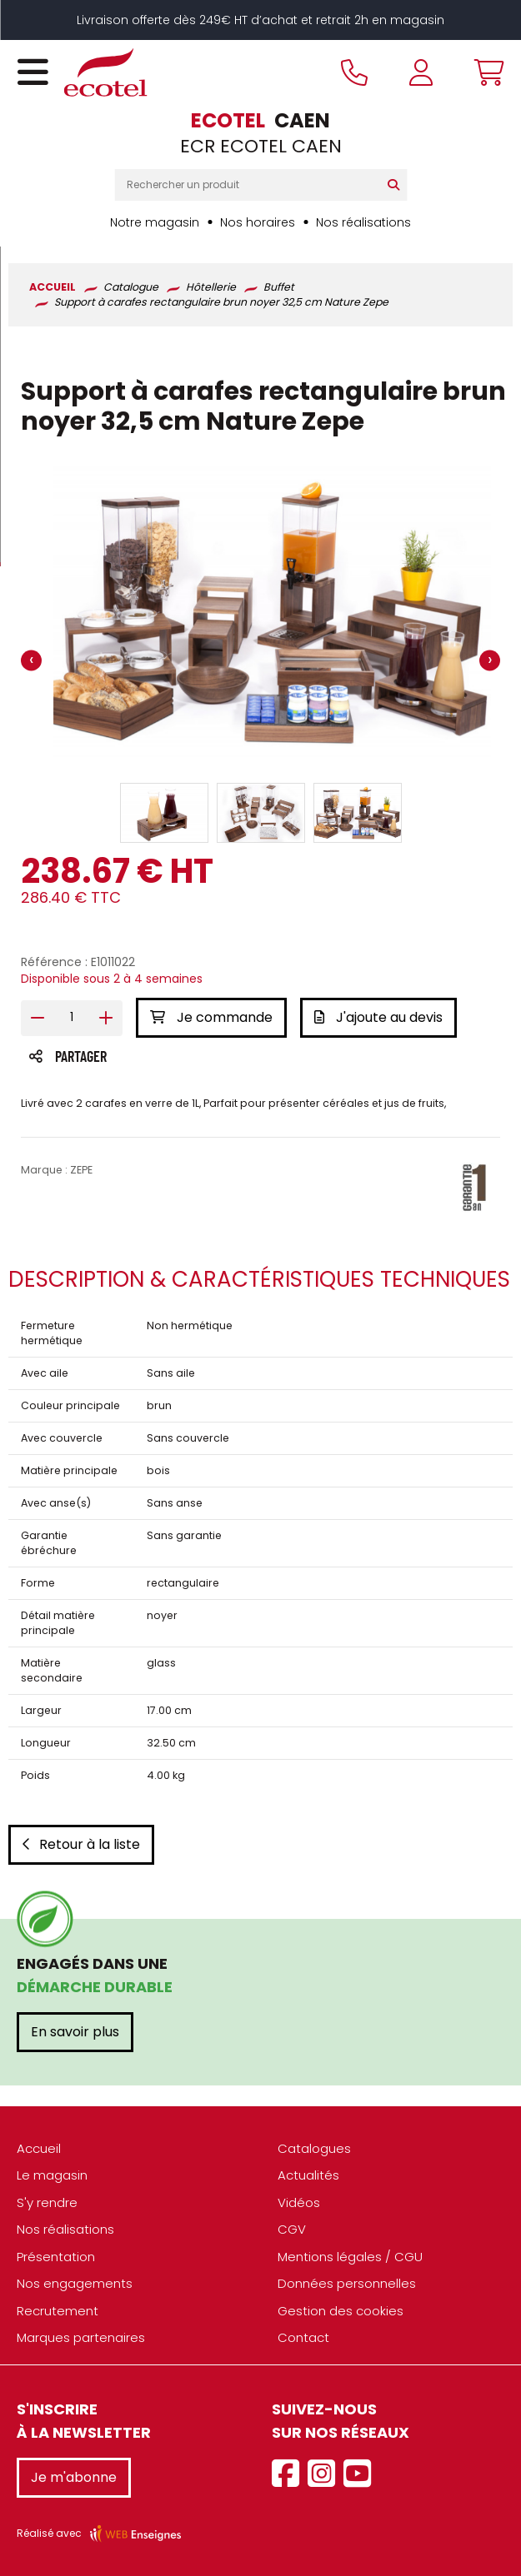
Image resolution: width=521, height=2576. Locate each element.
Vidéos (299, 2202)
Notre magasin (154, 222)
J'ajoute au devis (378, 1017)
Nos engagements (75, 2283)
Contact (303, 2337)
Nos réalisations (363, 222)
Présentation (56, 2256)
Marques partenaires (81, 2337)
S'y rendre (47, 2202)
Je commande (211, 1017)
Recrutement (57, 2310)
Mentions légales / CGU (350, 2256)
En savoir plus (75, 2031)
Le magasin (52, 2175)
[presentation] (31, 660)
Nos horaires (257, 222)
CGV (292, 2229)
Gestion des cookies (340, 2310)
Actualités (308, 2175)
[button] (164, 813)
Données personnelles (347, 2283)
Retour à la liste (81, 1844)
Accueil (39, 2148)
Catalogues (314, 2148)
